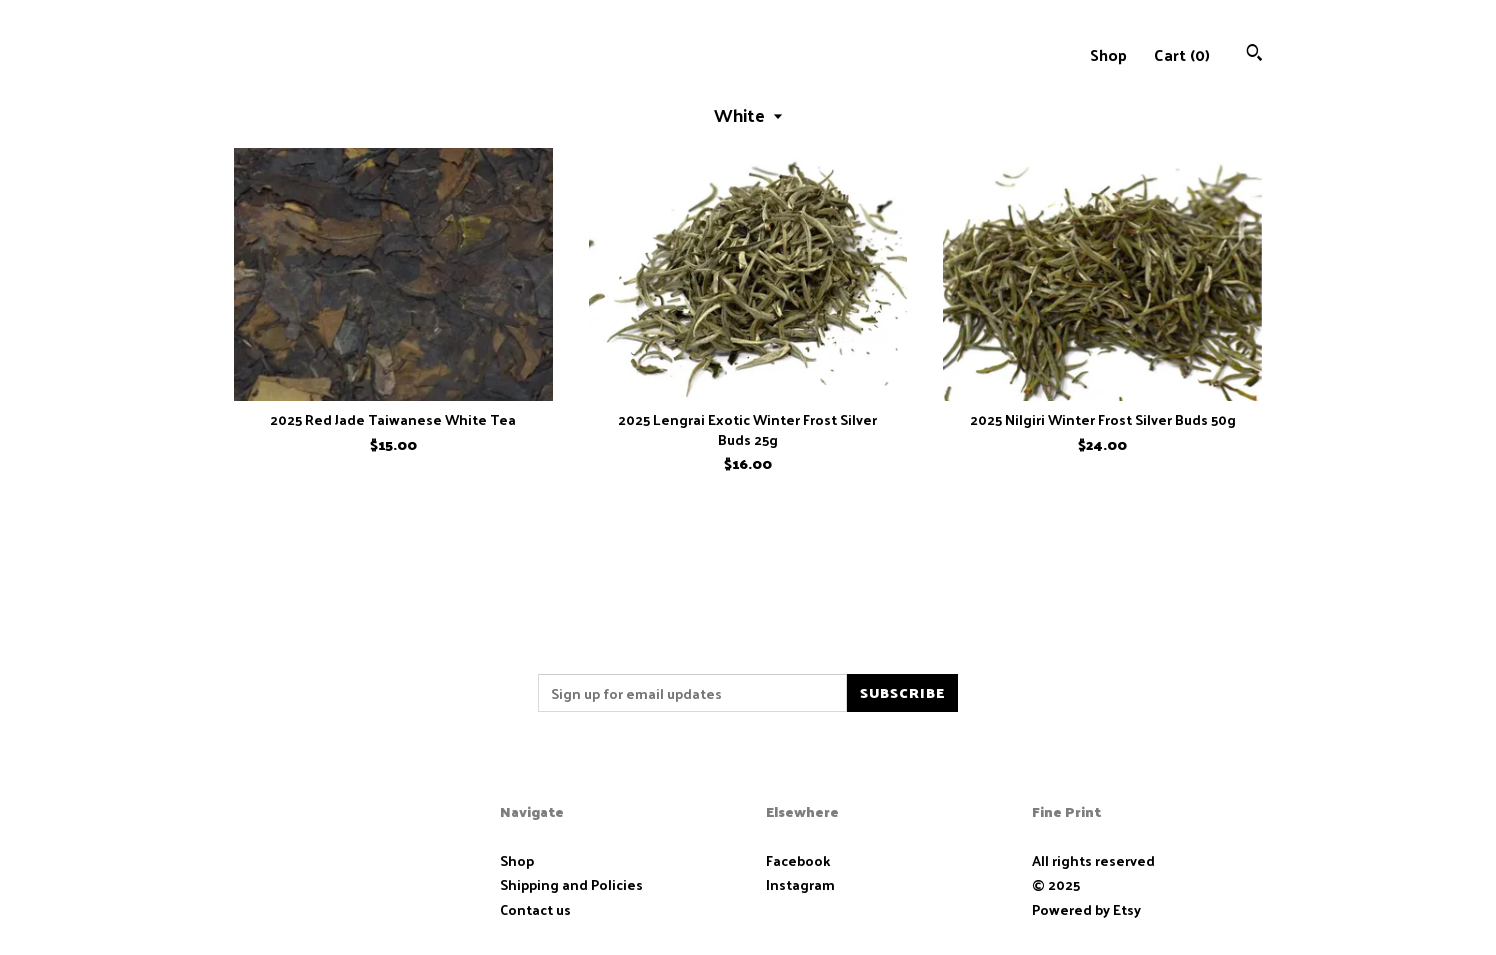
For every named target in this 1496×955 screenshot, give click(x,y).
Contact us (535, 910)
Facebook (798, 860)
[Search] (1254, 54)
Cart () (1182, 54)
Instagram (800, 884)
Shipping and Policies (571, 884)
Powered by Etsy (1086, 909)
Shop (1108, 54)
